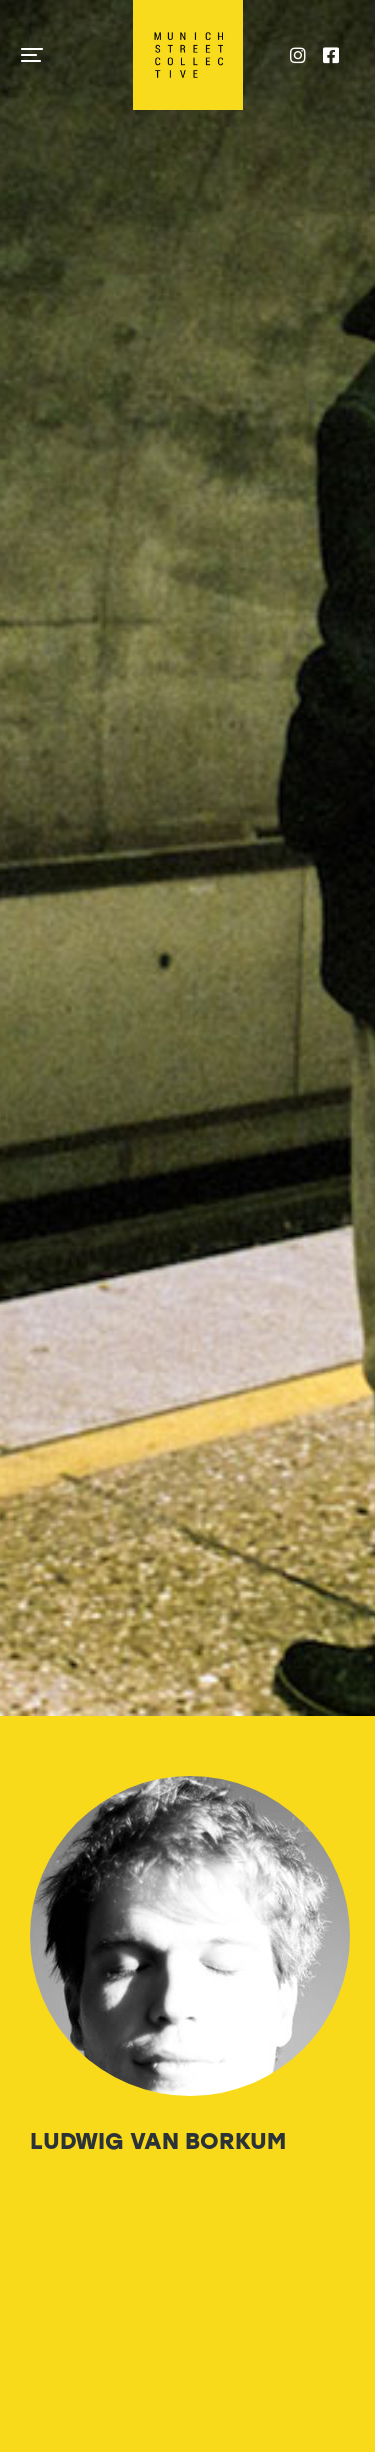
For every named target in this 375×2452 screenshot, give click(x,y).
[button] (32, 55)
